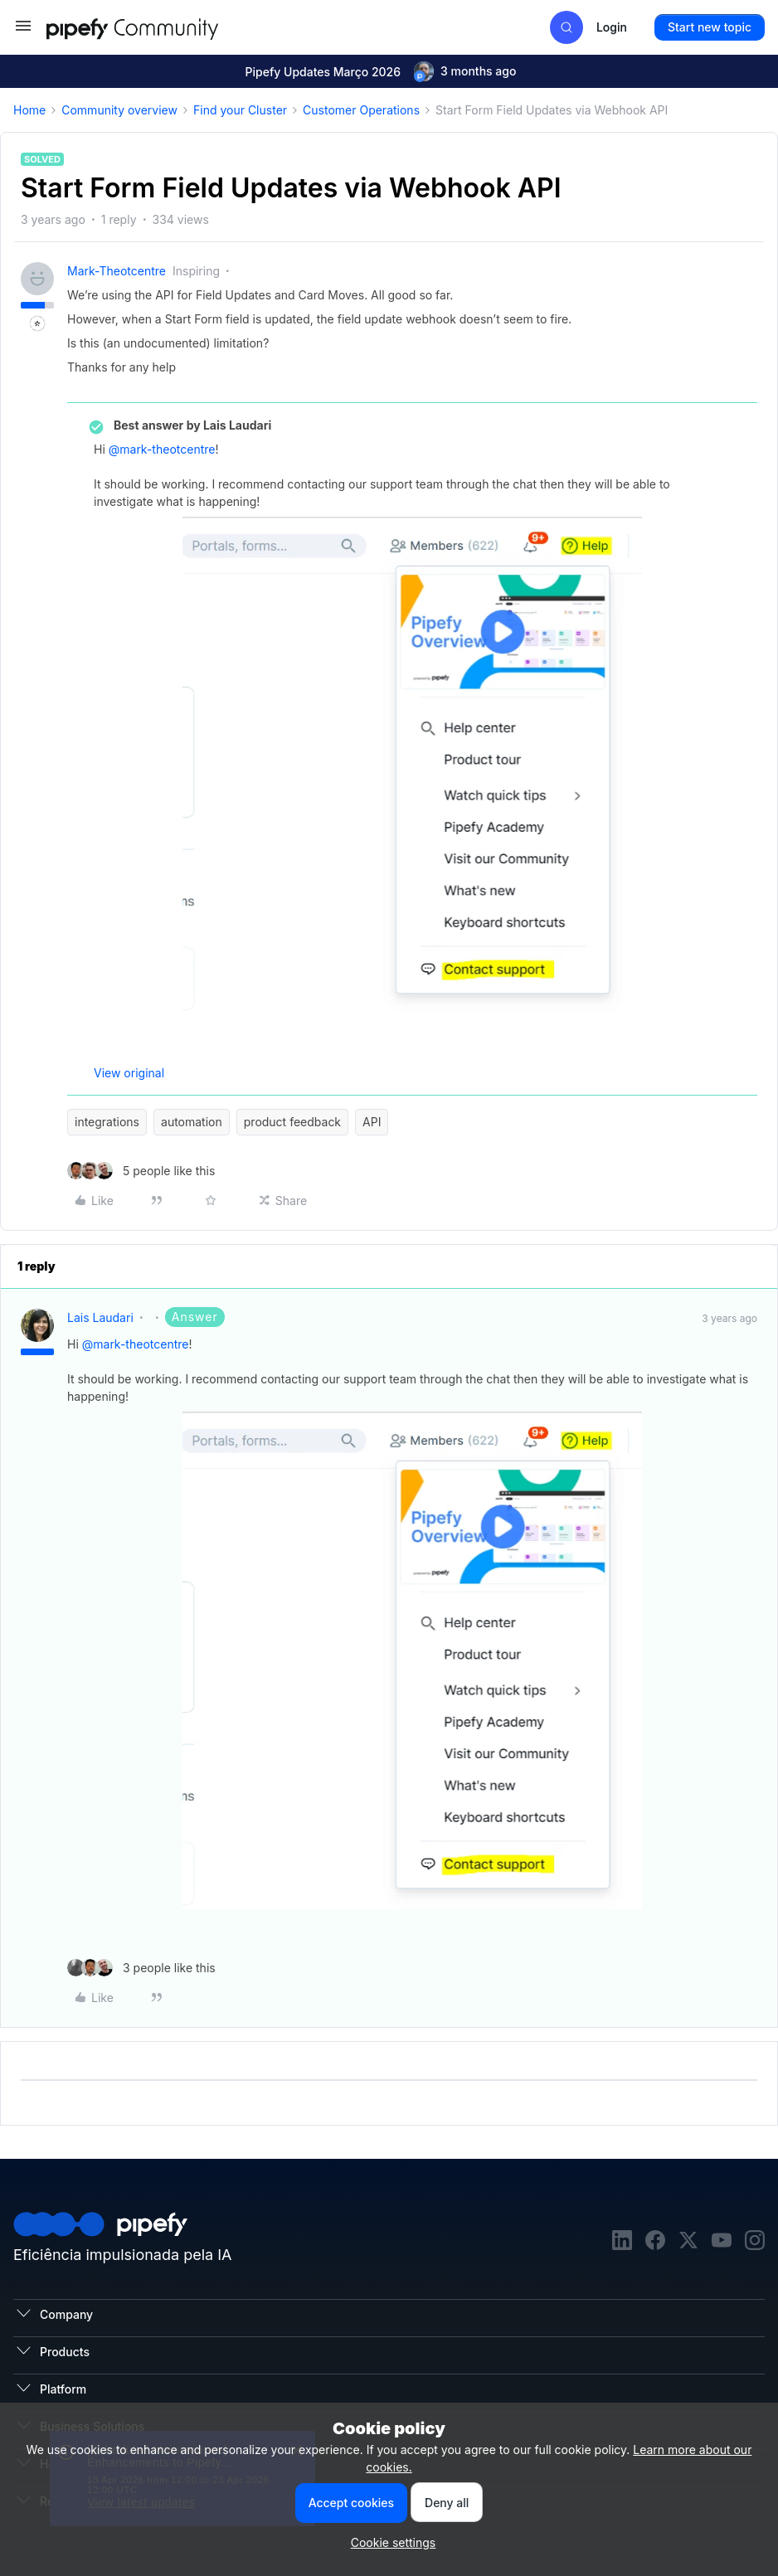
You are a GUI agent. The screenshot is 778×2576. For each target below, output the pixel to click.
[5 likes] (141, 1170)
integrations (107, 1122)
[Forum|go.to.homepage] (162, 27)
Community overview (119, 110)
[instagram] (755, 2242)
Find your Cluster (240, 110)
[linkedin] (622, 2242)
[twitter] (688, 2242)
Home (29, 110)
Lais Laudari (100, 1317)
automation (191, 1122)
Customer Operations (361, 110)
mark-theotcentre (116, 271)
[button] (23, 31)
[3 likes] (141, 1967)
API (371, 1122)
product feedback (292, 1122)
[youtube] (722, 2242)
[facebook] (655, 2242)
